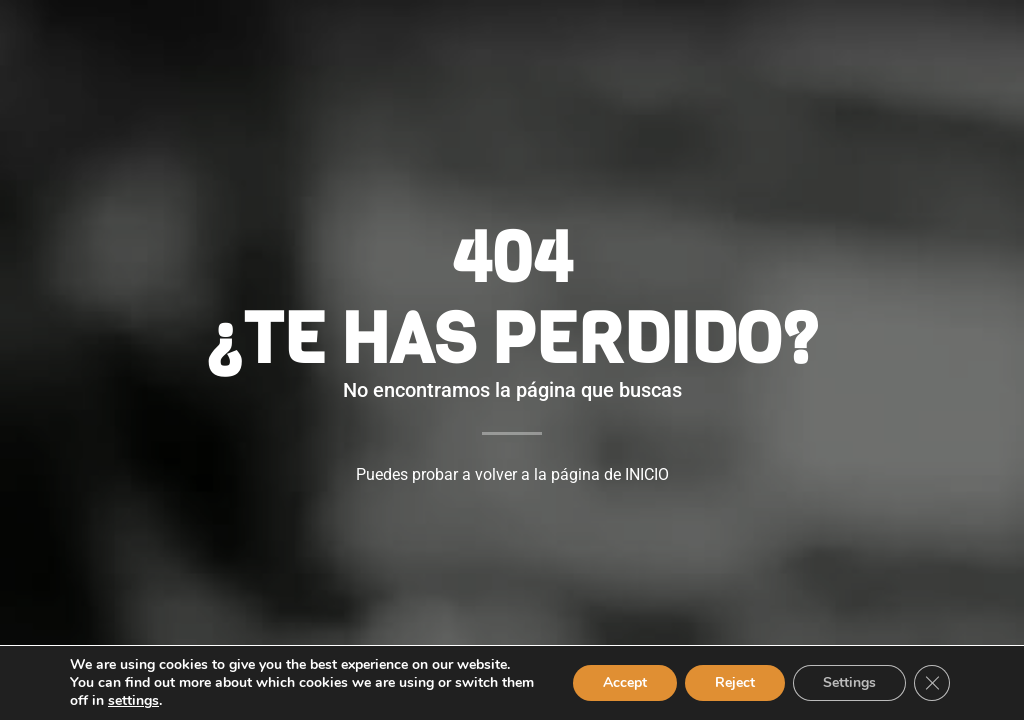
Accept (625, 682)
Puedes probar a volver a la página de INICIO (512, 474)
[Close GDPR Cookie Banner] (932, 683)
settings (133, 701)
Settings (849, 682)
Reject (735, 682)
